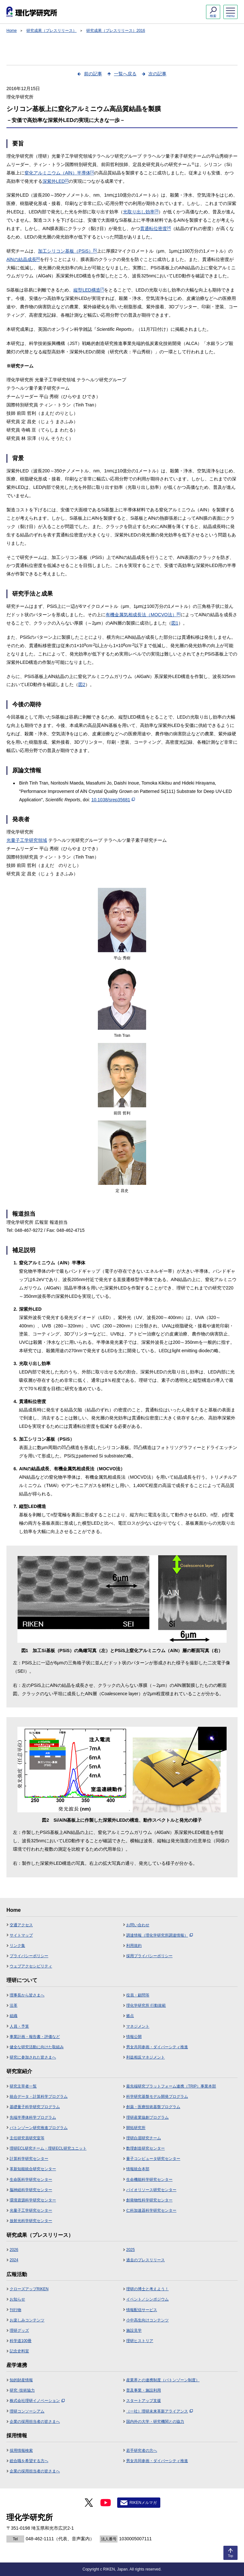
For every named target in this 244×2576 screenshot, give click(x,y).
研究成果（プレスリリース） (51, 30)
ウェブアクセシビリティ (31, 1966)
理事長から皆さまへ (27, 1995)
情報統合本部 (137, 2169)
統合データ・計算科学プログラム (39, 2096)
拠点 (130, 2015)
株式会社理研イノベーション (37, 2400)
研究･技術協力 (22, 2390)
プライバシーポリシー (29, 1956)
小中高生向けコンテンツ (147, 2320)
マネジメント (137, 2026)
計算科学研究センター (29, 2158)
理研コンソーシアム (27, 2411)
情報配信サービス (141, 2310)
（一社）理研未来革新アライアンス (159, 2411)
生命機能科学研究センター (149, 2179)
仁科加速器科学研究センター (151, 2210)
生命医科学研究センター (31, 2179)
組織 (13, 2015)
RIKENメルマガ (143, 2502)
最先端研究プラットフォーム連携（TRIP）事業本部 (171, 2086)
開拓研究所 (135, 2127)
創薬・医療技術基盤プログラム (153, 2107)
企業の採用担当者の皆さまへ (35, 2421)
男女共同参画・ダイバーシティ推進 (157, 2047)
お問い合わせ (137, 1925)
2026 (14, 2249)
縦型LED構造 (88, 290)
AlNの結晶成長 (23, 259)
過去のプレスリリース (145, 2260)
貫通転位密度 (155, 228)
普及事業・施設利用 (143, 2390)
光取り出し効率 (140, 211)
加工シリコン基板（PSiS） (67, 251)
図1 (174, 623)
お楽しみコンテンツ (27, 2320)
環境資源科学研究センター (33, 2200)
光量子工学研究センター (31, 2210)
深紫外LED (55, 181)
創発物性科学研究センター (149, 2200)
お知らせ (17, 2299)
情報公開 (134, 2036)
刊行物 (15, 2310)
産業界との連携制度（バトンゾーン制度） (163, 2380)
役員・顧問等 (137, 1995)
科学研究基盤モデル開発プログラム (157, 2096)
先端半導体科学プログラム (33, 2117)
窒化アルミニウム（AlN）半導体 (59, 172)
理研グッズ (19, 2330)
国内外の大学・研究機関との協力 (155, 2421)
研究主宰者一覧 (23, 2086)
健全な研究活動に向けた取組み (37, 2047)
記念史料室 (19, 2351)
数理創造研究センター (145, 2148)
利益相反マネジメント (145, 2057)
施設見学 (134, 2330)
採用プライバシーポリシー (149, 1956)
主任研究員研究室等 (27, 2138)
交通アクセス (21, 1925)
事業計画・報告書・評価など (35, 2036)
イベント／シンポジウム (147, 2299)
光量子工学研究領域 (26, 840)
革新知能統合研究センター (33, 2169)
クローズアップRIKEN (29, 2289)
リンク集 (17, 1945)
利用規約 (134, 1945)
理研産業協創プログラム (147, 2117)
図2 (81, 684)
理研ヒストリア (139, 2341)
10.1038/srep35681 (113, 799)
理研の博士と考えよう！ (147, 2289)
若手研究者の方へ (141, 2450)
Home (11, 30)
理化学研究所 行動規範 (146, 2005)
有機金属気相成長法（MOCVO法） (143, 614)
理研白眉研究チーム (143, 2138)
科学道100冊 (21, 2341)
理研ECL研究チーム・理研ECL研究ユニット (48, 2148)
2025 (130, 2249)
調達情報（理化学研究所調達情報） (159, 1935)
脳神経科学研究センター (31, 2190)
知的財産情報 (21, 2380)
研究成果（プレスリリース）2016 (115, 30)
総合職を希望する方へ (29, 2461)
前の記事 (93, 73)
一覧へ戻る (125, 73)
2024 (14, 2260)
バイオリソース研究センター (151, 2190)
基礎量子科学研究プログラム (35, 2107)
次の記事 (157, 73)
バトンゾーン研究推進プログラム (39, 2127)
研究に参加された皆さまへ (33, 2057)
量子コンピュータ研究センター (153, 2158)
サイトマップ (21, 1935)
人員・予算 (19, 2026)
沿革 (13, 2005)
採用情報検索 (21, 2450)
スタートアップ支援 (143, 2400)
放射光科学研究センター (31, 2220)
